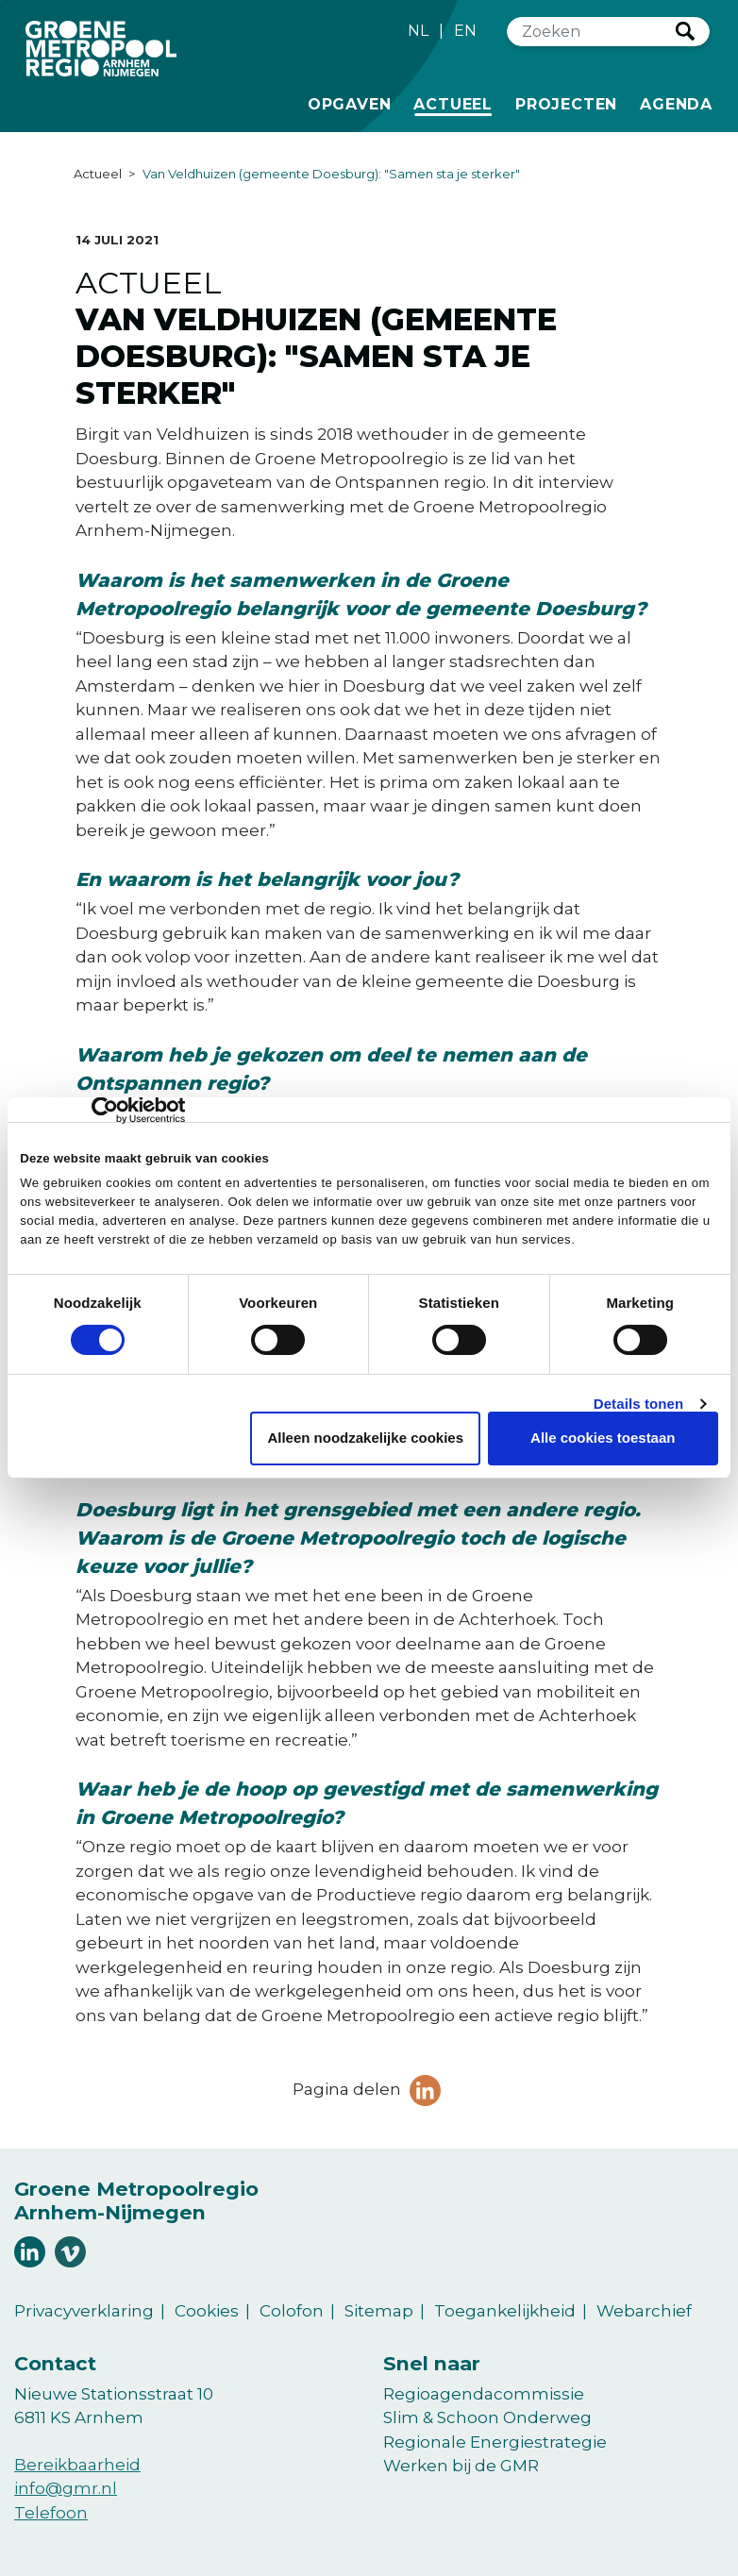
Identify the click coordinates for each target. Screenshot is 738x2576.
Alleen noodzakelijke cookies (365, 1438)
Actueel (456, 102)
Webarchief (644, 2310)
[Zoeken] (592, 31)
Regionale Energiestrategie (495, 2442)
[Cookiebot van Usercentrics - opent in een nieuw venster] (102, 1110)
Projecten (566, 102)
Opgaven (350, 102)
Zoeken (685, 31)
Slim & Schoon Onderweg (487, 2417)
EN (465, 31)
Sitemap (378, 2310)
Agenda (676, 104)
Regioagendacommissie (483, 2393)
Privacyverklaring (84, 2310)
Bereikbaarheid (77, 2464)
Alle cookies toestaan (602, 1438)
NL (418, 31)
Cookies (207, 2310)
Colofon (292, 2310)
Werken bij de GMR (461, 2465)
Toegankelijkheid (505, 2310)
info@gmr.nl (65, 2488)
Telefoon (51, 2512)
